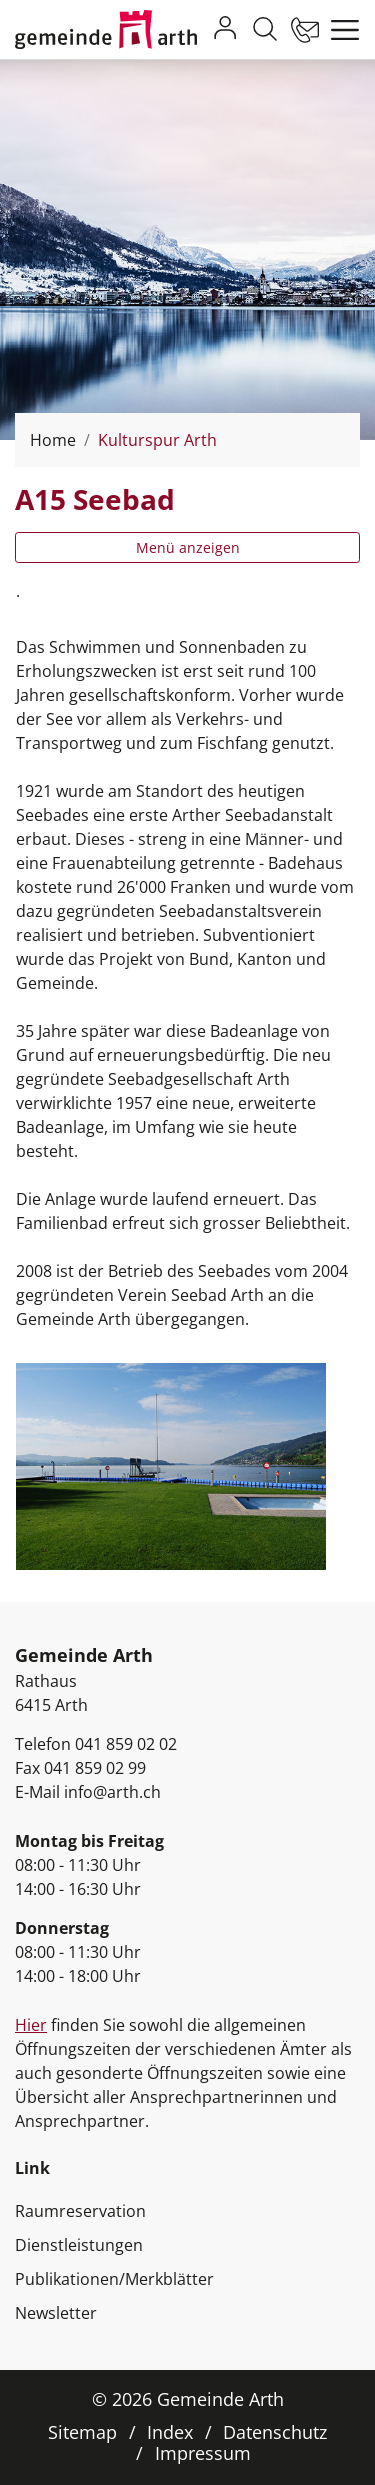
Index (170, 2432)
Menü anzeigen (188, 547)
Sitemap (82, 2432)
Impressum (203, 2453)
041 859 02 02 (126, 1744)
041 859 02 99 (95, 1768)
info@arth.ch (112, 1792)
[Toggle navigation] (340, 30)
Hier (31, 2025)
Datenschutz (275, 2432)
